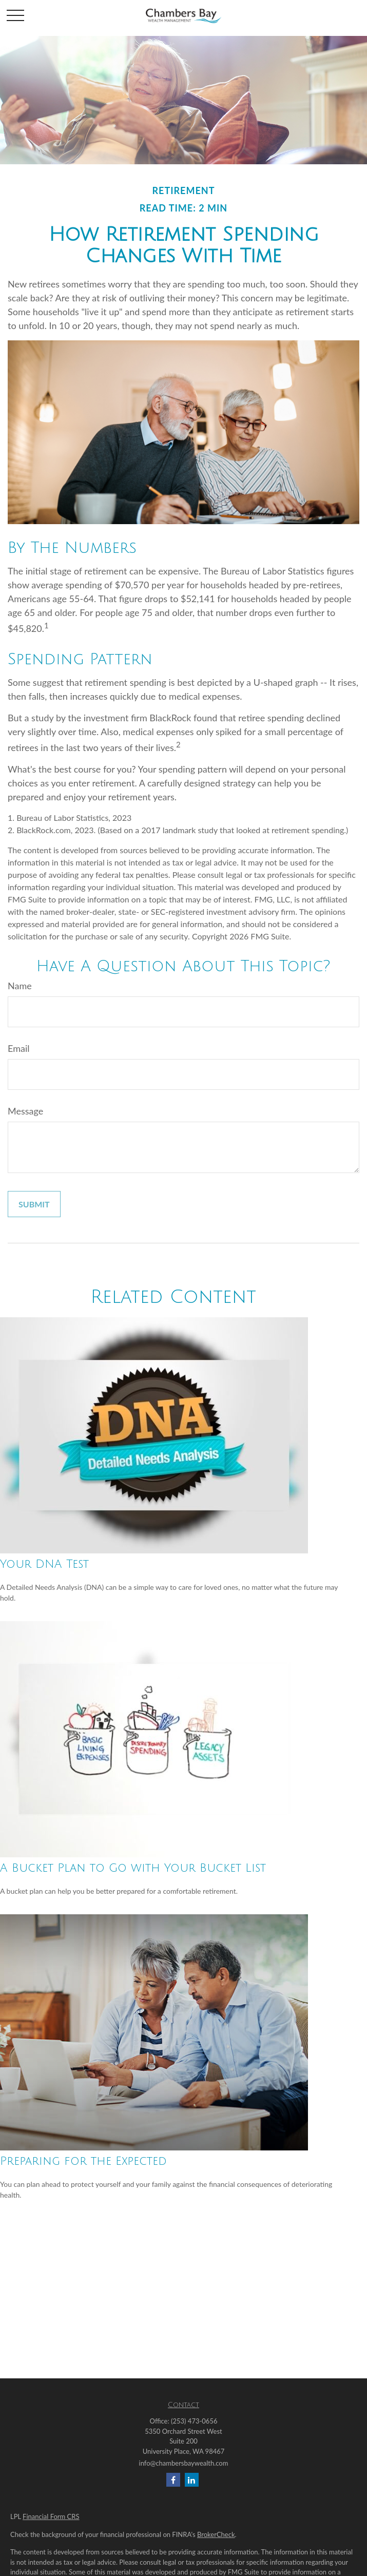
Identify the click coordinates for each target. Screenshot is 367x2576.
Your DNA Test (44, 1564)
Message (25, 1111)
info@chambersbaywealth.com (183, 2463)
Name (20, 985)
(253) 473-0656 (194, 2421)
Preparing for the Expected (83, 2161)
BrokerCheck (216, 2534)
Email (18, 1048)
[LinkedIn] (192, 2480)
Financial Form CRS (51, 2516)
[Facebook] (173, 2480)
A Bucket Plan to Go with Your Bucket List (133, 1868)
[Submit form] (34, 1204)
